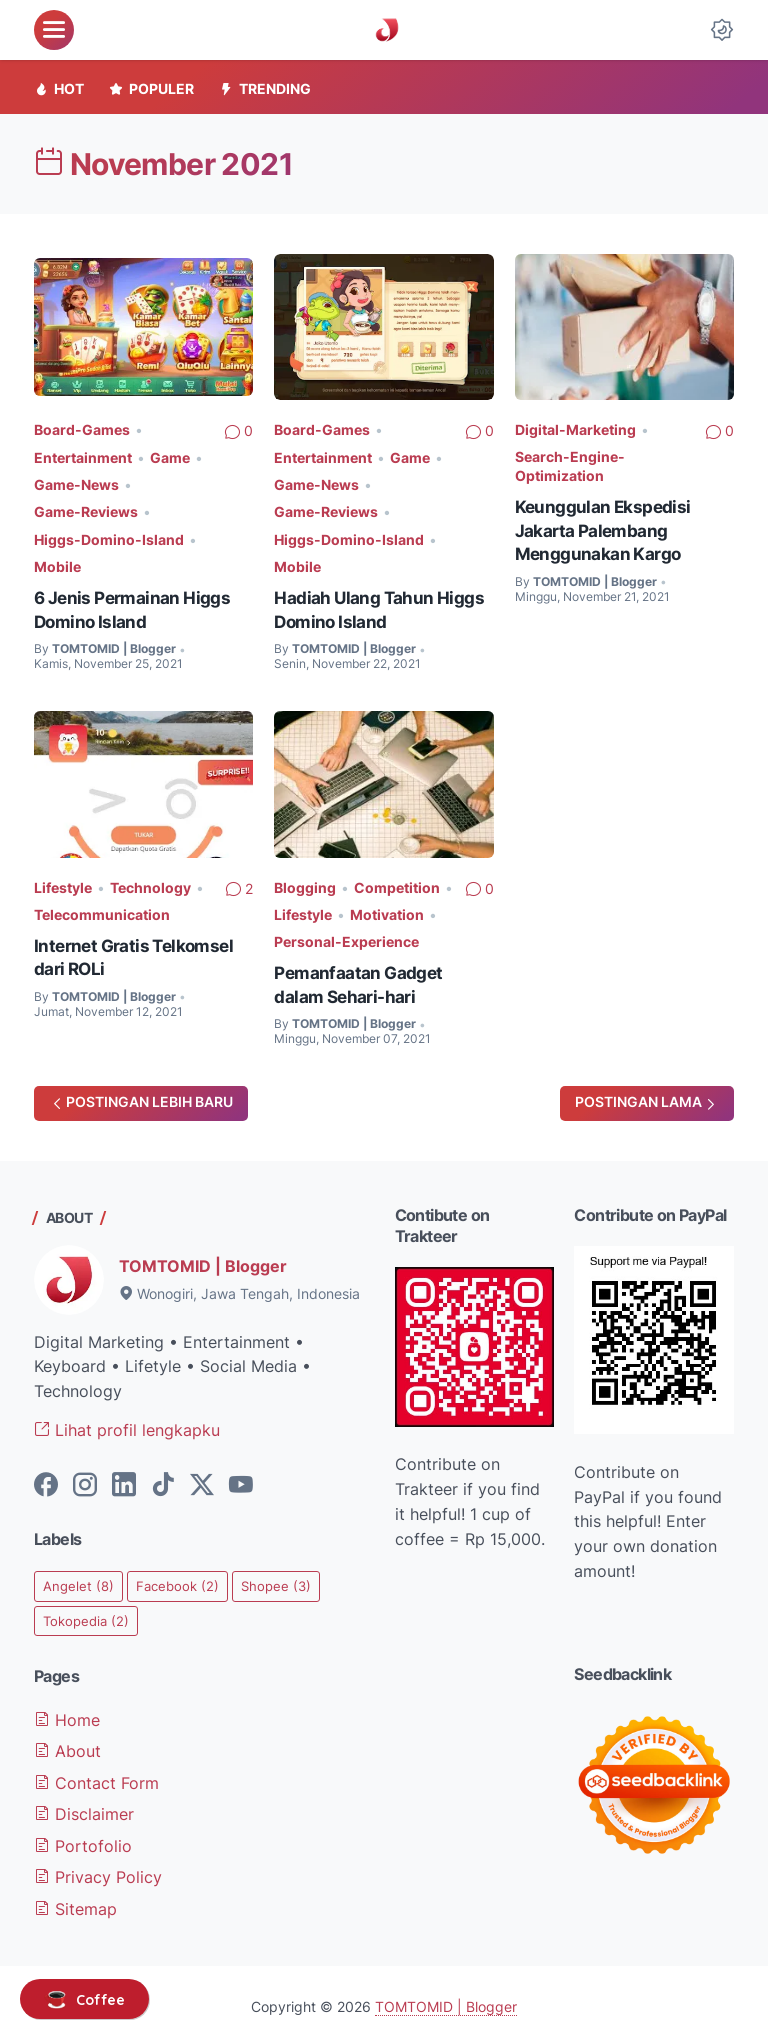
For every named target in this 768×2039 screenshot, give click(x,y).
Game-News (76, 483)
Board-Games (82, 429)
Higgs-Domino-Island (109, 536)
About (67, 1747)
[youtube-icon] (241, 1481)
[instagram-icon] (85, 1481)
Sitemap (75, 1901)
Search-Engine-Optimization (570, 466)
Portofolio (83, 1839)
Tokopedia (88, 1616)
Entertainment (83, 456)
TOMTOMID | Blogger (203, 1261)
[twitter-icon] (202, 1481)
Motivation (387, 909)
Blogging (305, 882)
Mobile (57, 562)
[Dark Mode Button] (722, 30)
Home (67, 1716)
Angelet (79, 1580)
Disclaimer (84, 1808)
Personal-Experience (346, 935)
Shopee (283, 1580)
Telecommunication (102, 909)
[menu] (54, 30)
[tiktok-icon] (163, 1481)
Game (170, 456)
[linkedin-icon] (124, 1481)
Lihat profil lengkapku (127, 1425)
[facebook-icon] (46, 1481)
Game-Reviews (86, 509)
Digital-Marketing (575, 429)
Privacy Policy (98, 1870)
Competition (397, 882)
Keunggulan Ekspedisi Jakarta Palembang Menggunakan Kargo (604, 530)
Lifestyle (63, 882)
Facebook (181, 1580)
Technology (150, 882)
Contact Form (96, 1778)
